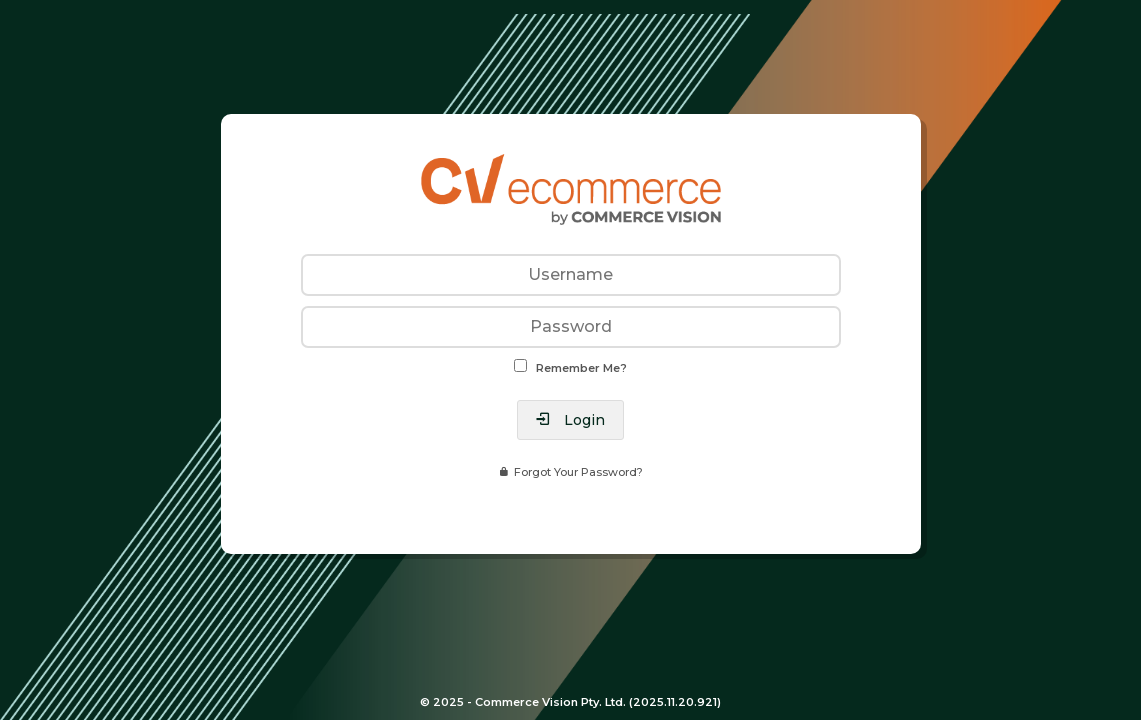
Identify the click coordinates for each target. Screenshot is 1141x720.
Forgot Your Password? (578, 472)
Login (582, 420)
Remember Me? (581, 368)
